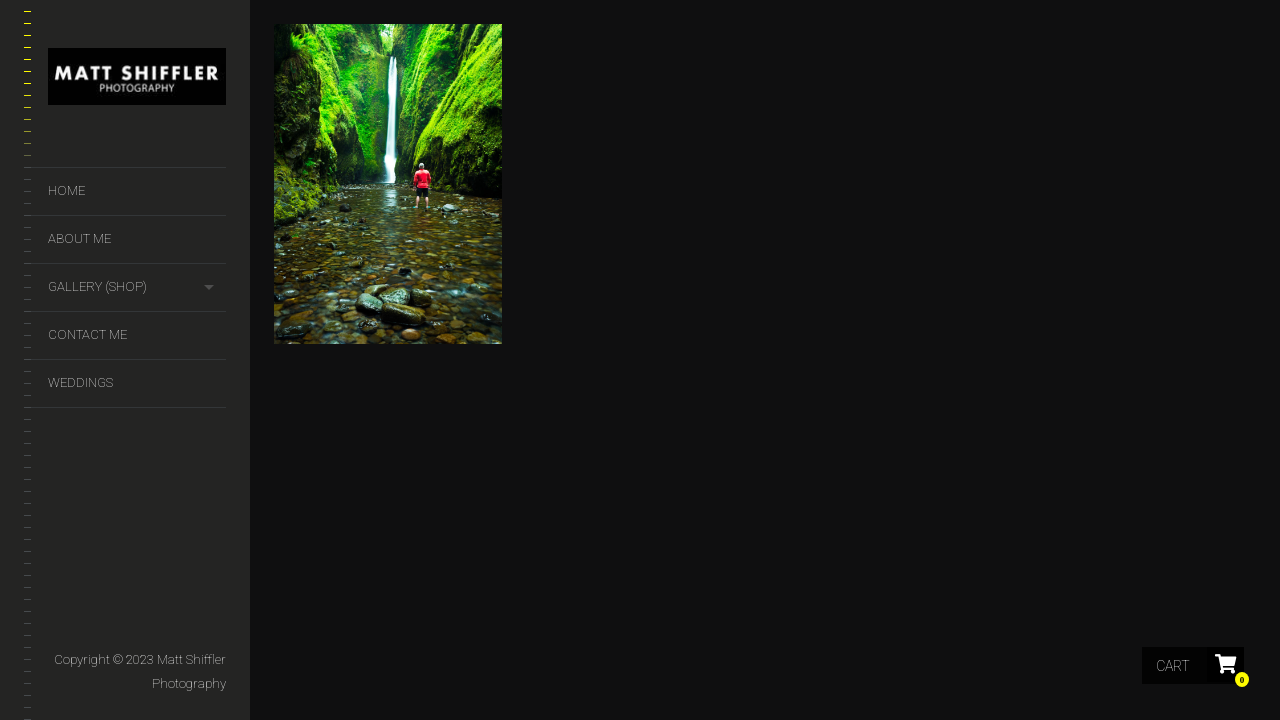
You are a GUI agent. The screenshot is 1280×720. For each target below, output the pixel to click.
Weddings (80, 382)
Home (66, 190)
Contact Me (87, 334)
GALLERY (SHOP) (97, 286)
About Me (79, 238)
